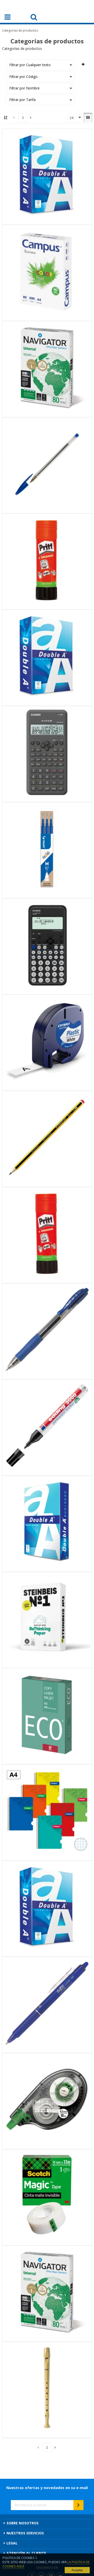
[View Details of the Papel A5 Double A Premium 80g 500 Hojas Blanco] (47, 655)
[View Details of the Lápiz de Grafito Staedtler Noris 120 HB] (47, 1137)
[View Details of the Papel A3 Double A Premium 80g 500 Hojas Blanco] (47, 1906)
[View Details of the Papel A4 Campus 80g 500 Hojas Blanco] (47, 271)
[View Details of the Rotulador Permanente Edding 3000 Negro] (47, 1425)
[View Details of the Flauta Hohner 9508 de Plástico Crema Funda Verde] (47, 2387)
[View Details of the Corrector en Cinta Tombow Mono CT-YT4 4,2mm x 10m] (47, 2099)
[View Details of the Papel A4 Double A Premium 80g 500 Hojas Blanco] (47, 174)
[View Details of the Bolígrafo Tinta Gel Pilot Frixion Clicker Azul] (47, 2003)
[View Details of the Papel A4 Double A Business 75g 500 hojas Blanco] (47, 1521)
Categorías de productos (20, 30)
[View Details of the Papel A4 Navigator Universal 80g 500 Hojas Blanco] (47, 367)
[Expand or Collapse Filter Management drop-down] (83, 64)
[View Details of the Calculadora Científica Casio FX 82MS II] (47, 752)
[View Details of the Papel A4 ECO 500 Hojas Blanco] (47, 1714)
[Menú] (7, 18)
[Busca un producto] (33, 18)
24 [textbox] (71, 117)
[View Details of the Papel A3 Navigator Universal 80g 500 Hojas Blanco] (47, 2291)
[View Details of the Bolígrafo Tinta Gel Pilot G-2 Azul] (47, 1329)
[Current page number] (22, 117)
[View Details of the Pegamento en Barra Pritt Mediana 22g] (47, 559)
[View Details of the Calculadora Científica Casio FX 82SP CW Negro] (47, 944)
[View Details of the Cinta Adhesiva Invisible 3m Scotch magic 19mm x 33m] (47, 2195)
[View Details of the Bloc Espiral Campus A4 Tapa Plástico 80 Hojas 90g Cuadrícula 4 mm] (47, 1810)
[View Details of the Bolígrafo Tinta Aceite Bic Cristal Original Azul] (47, 463)
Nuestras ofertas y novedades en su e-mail (47, 2487)
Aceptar (77, 2570)
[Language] (75, 18)
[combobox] (75, 117)
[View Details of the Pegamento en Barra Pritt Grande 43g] (47, 1233)
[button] (31, 117)
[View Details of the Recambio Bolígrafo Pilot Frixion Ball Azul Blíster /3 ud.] (47, 848)
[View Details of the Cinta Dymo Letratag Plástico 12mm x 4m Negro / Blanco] (47, 1040)
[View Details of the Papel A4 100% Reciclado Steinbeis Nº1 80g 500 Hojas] (47, 1618)
